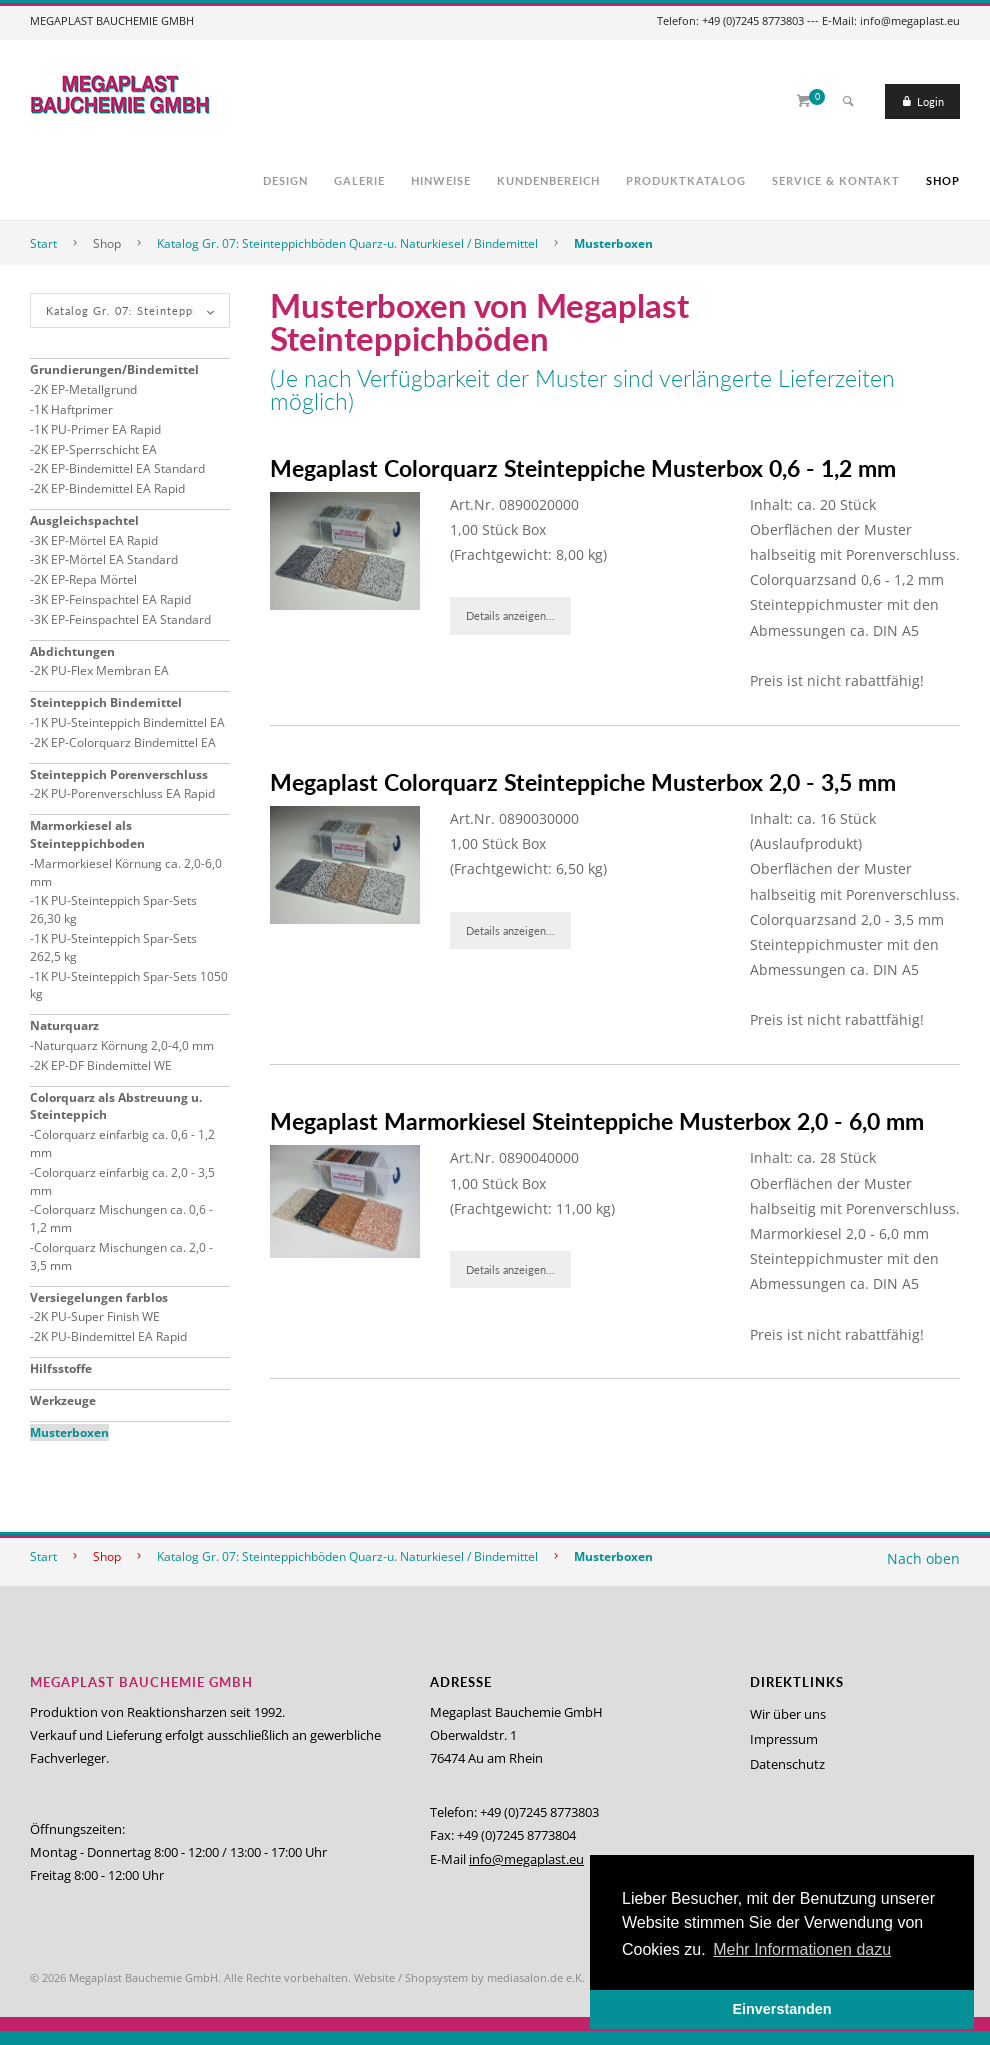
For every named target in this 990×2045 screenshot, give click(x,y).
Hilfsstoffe (61, 1368)
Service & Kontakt (836, 180)
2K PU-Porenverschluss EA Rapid (124, 793)
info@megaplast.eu (526, 1859)
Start (43, 243)
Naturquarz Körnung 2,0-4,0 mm (124, 1045)
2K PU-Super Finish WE (97, 1316)
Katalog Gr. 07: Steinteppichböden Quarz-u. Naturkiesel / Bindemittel (347, 243)
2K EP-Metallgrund (85, 389)
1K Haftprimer (73, 409)
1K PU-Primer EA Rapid (97, 429)
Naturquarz (64, 1025)
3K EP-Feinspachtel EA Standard (122, 619)
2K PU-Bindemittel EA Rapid (110, 1336)
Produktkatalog (686, 180)
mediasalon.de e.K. (536, 1977)
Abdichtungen (72, 651)
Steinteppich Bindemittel (106, 702)
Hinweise (441, 180)
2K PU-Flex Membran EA (101, 670)
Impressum (784, 1739)
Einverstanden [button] (781, 2009)
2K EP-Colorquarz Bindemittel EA (125, 742)
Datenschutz (787, 1764)
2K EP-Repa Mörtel (85, 579)
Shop (943, 180)
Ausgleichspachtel (84, 520)
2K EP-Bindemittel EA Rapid (109, 488)
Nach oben (923, 1558)
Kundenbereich (548, 180)
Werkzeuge (63, 1400)
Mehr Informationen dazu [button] (802, 1949)
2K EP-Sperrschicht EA (95, 449)
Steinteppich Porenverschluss (119, 774)
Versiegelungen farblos (99, 1297)
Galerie (359, 180)
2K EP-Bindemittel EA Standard (119, 468)
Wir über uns (788, 1714)
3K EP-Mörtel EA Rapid (96, 540)
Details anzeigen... (510, 615)
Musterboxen (613, 243)
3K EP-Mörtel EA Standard (106, 559)
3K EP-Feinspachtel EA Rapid (112, 599)
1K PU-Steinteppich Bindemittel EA (129, 722)
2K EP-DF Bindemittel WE (103, 1065)
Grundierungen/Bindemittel (114, 369)
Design (285, 180)
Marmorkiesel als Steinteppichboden (87, 834)
